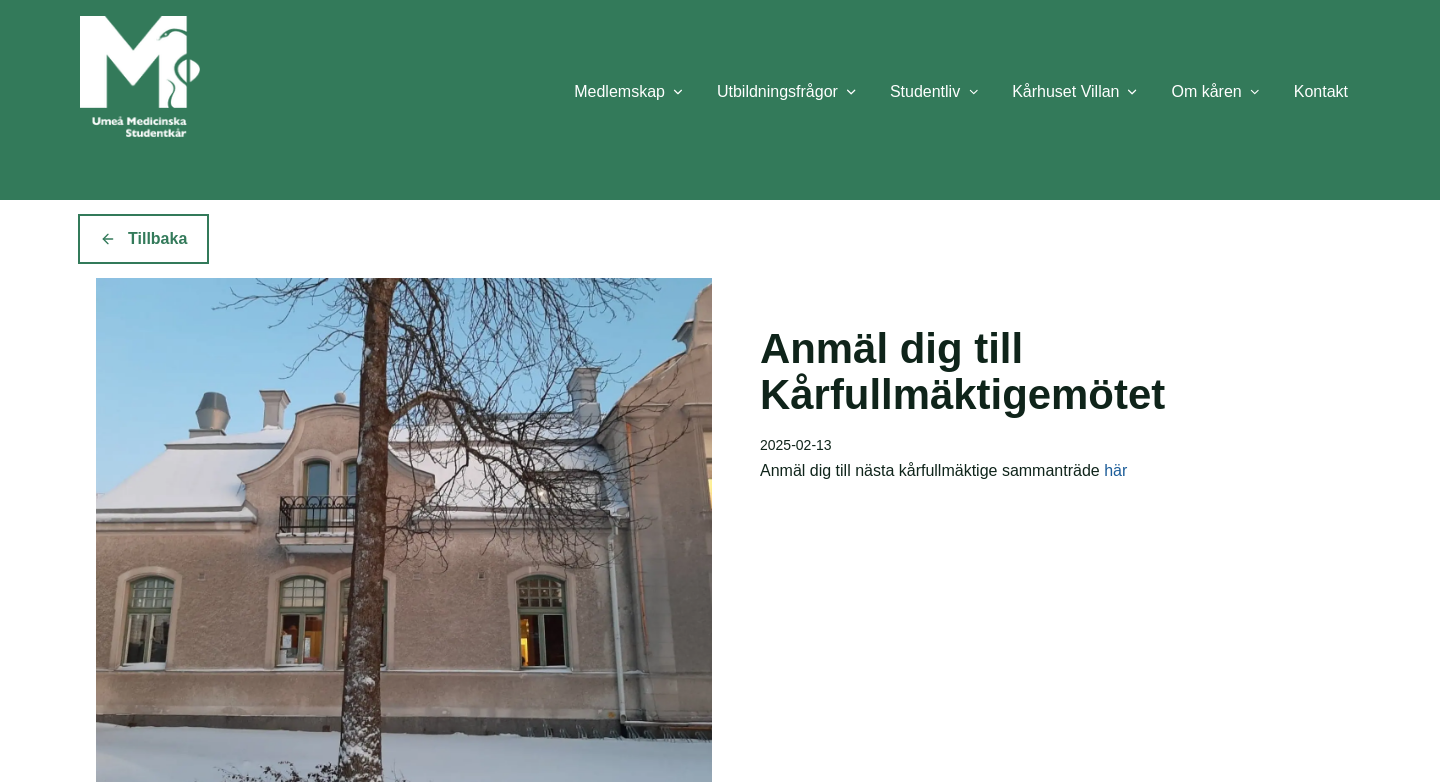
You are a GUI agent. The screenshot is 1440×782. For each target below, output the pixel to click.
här (1115, 470)
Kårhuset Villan (1065, 91)
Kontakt (1321, 91)
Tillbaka (143, 238)
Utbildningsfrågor (777, 91)
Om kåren (1206, 91)
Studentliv (925, 91)
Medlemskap (619, 91)
